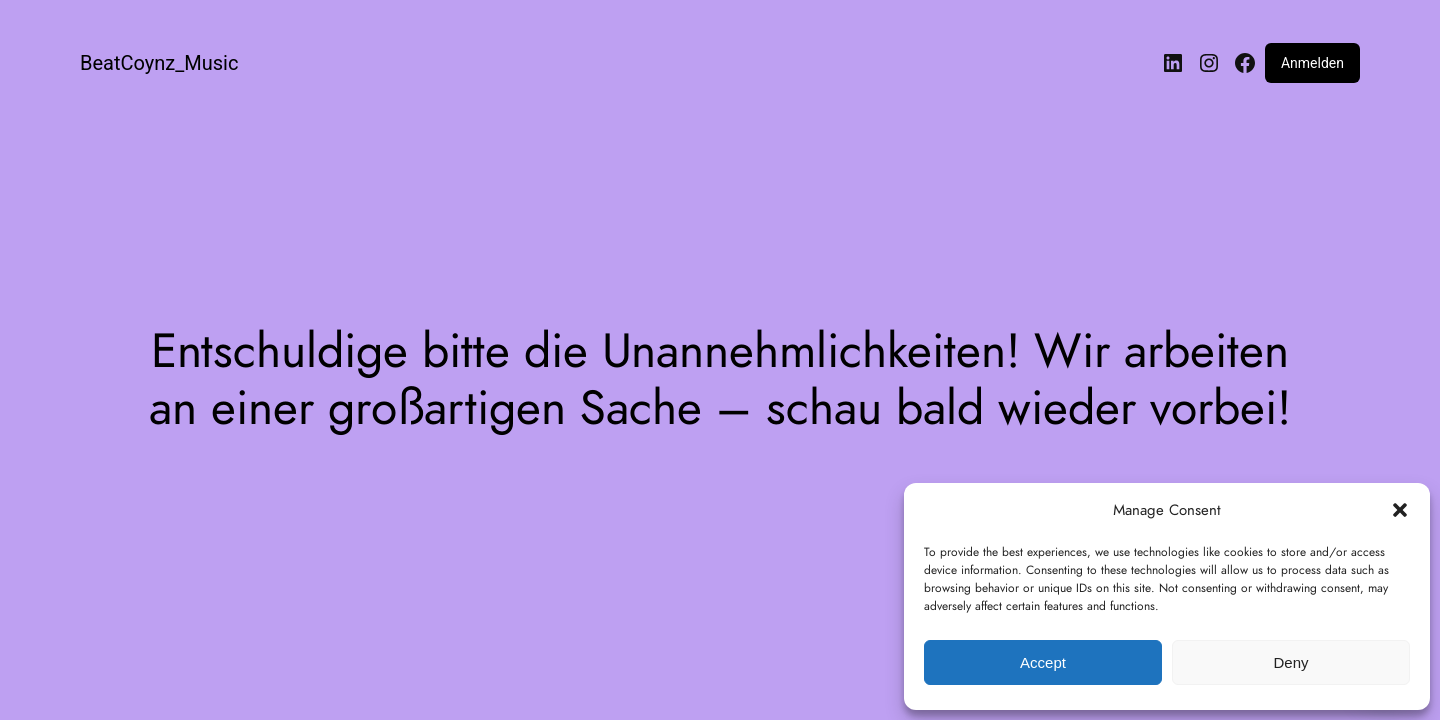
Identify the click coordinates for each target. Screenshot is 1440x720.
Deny (1290, 662)
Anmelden (1312, 63)
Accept (1043, 662)
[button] (1400, 510)
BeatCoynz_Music (159, 63)
